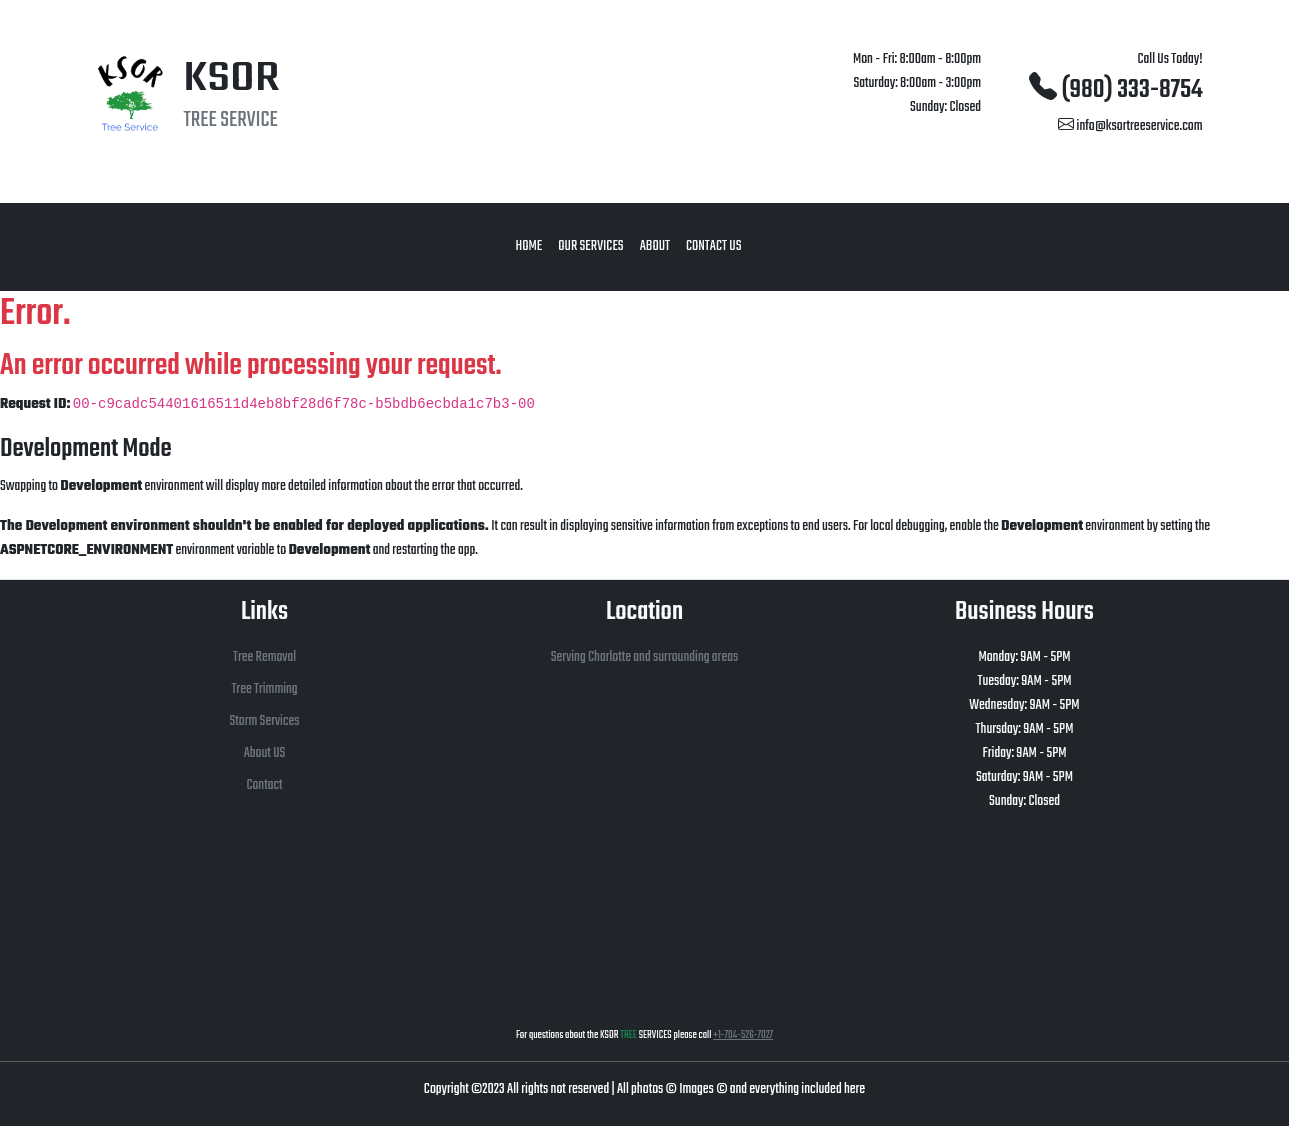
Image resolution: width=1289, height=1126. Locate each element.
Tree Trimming (264, 689)
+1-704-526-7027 (743, 1035)
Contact (264, 785)
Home (529, 246)
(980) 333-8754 (1115, 90)
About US (265, 753)
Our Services (590, 246)
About (655, 246)
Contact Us (713, 246)
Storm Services (264, 721)
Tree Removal (264, 657)
